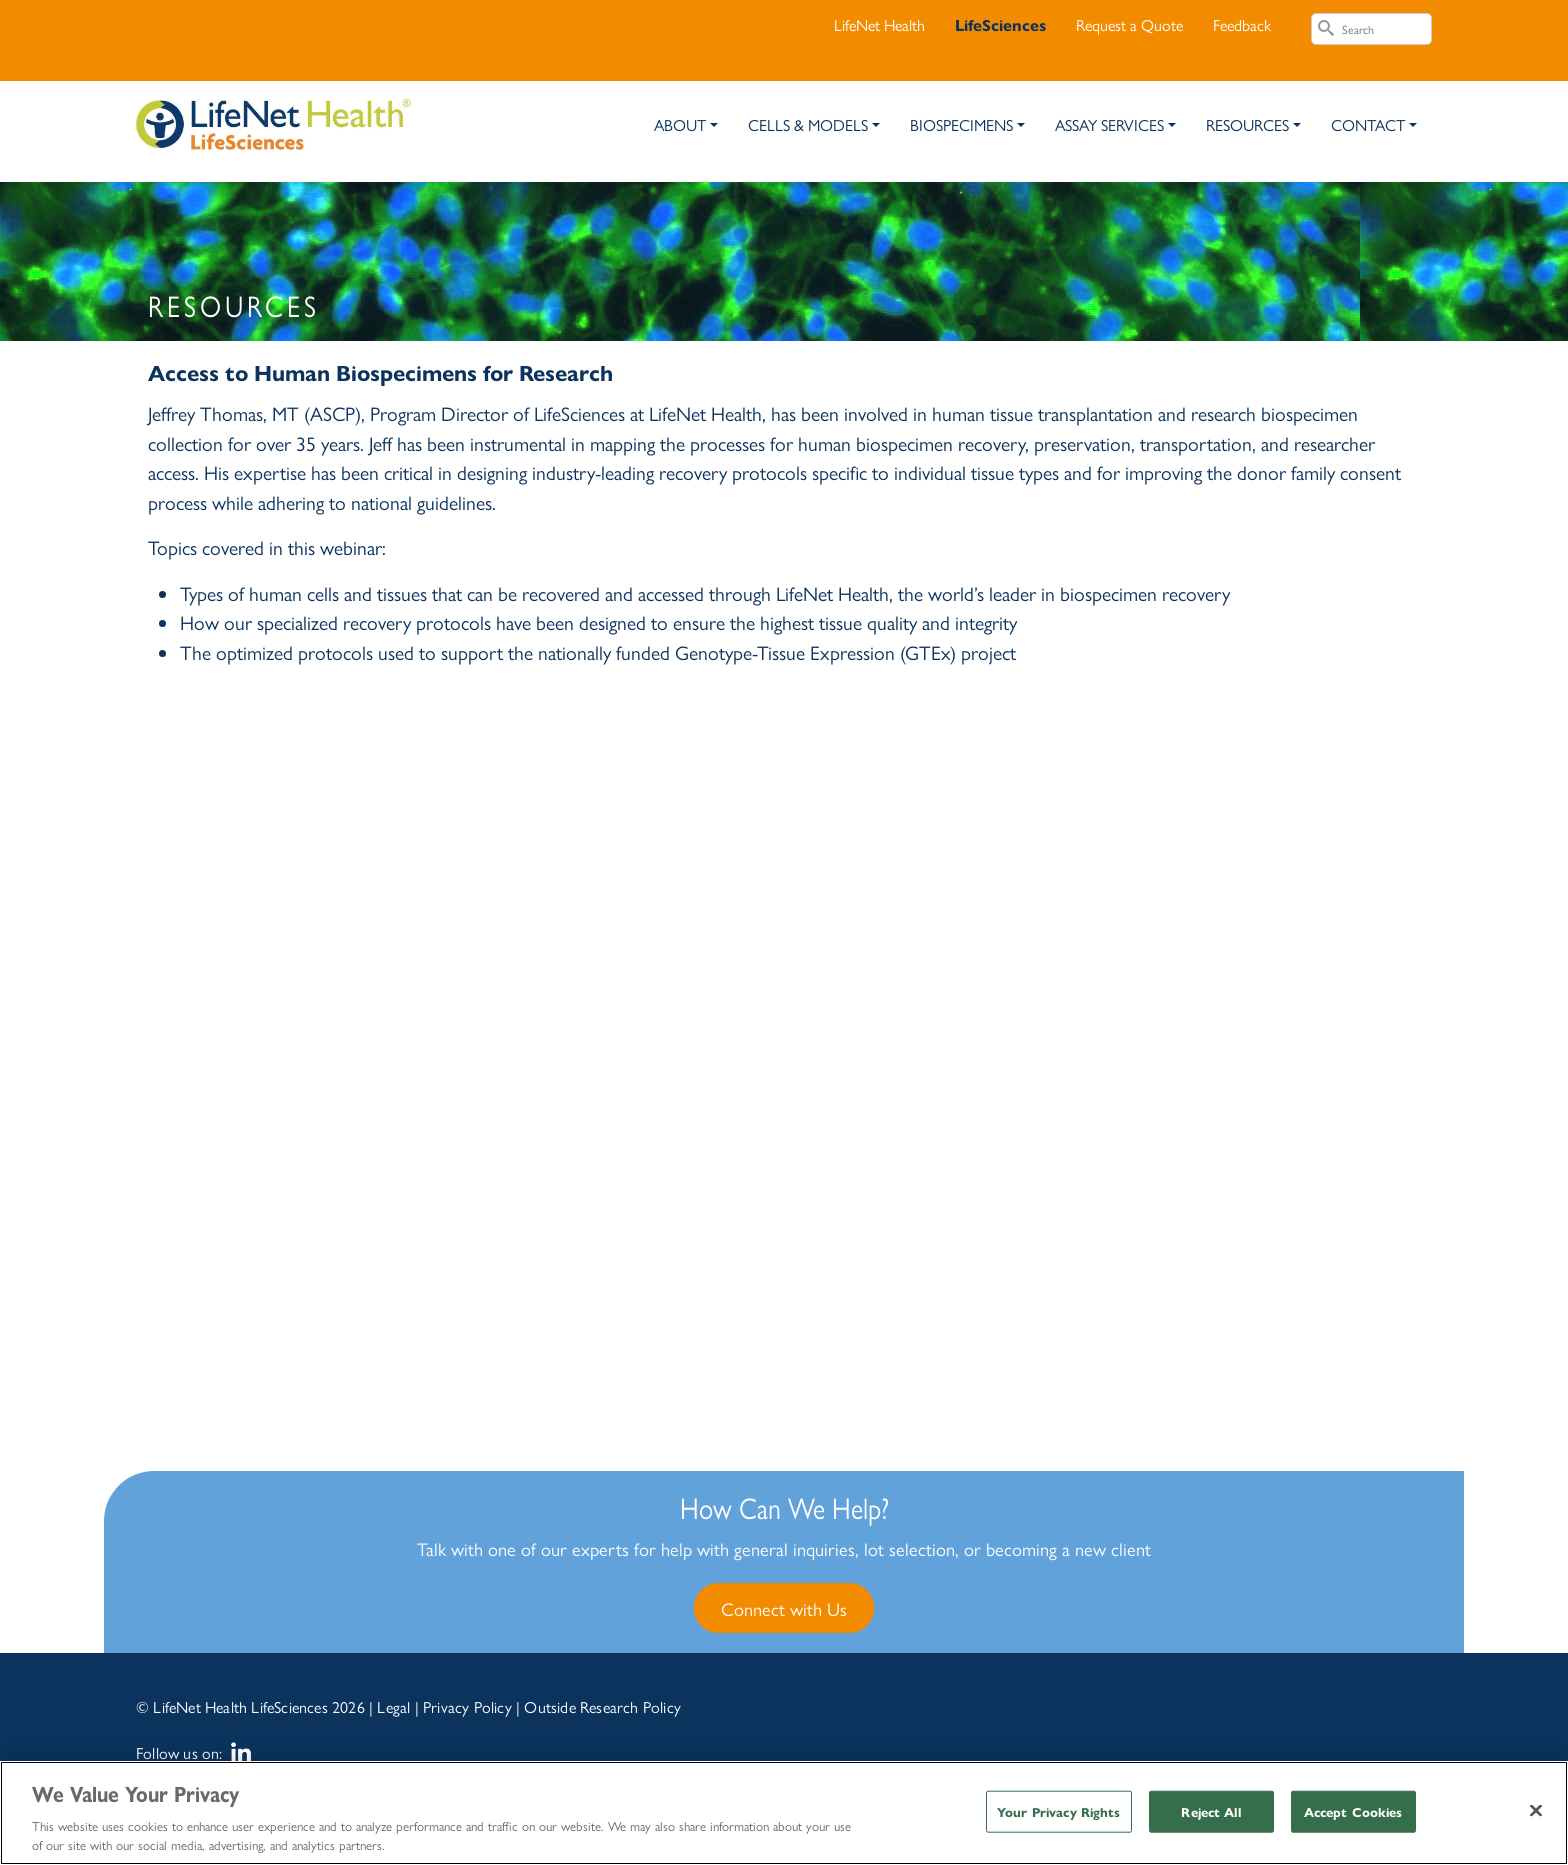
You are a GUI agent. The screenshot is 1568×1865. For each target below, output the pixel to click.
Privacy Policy (467, 1706)
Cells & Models (808, 124)
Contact (1368, 124)
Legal (393, 1706)
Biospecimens (961, 124)
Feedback (1242, 24)
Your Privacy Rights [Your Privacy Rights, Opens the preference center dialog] (1058, 1811)
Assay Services (1109, 124)
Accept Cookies (1353, 1811)
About (680, 124)
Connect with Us (784, 1608)
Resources (1247, 124)
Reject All (1210, 1811)
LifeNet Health (879, 24)
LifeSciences (1000, 24)
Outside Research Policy (602, 1706)
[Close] (1536, 1811)
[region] (784, 1813)
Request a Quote (1129, 24)
